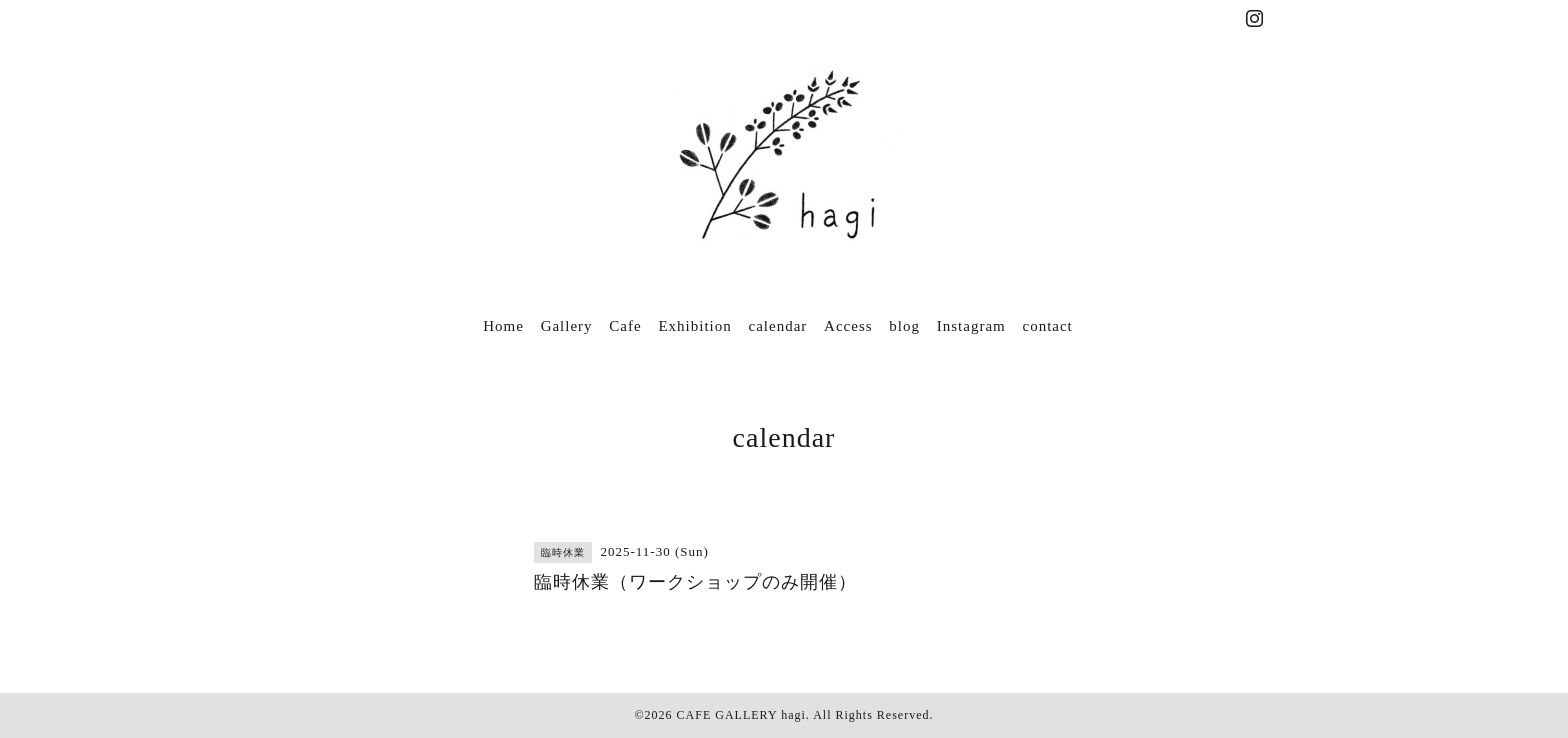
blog (904, 326)
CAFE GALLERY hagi (741, 715)
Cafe (625, 326)
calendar (778, 326)
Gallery (567, 326)
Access (848, 326)
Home (503, 326)
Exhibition (694, 326)
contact (1047, 326)
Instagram (971, 326)
